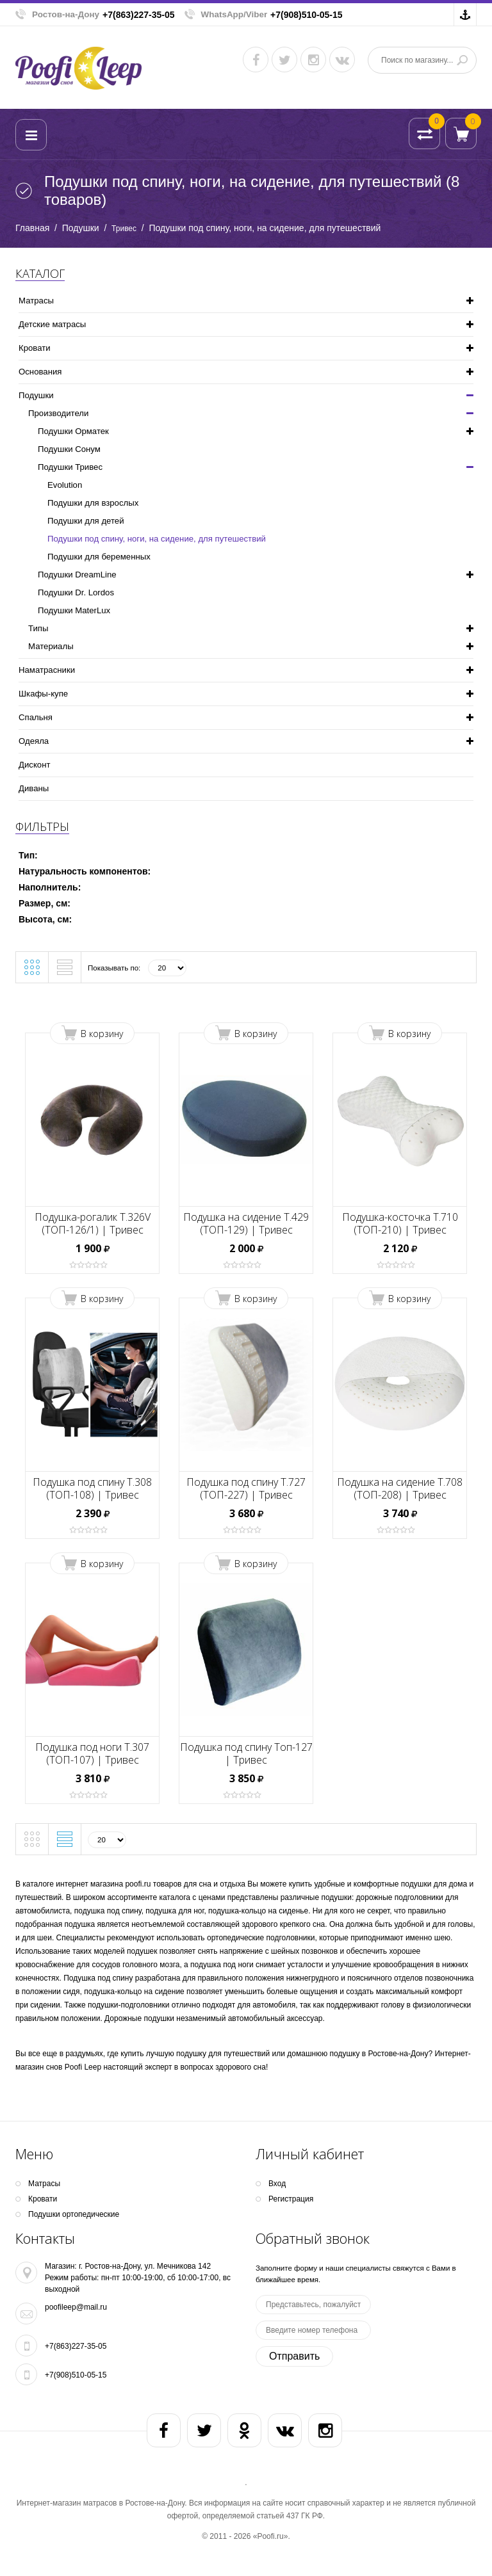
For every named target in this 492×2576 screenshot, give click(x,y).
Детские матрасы (52, 324)
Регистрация (290, 2198)
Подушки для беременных (99, 556)
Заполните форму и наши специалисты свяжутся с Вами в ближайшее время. (356, 2273)
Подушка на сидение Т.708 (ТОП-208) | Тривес (400, 1488)
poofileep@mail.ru (76, 2307)
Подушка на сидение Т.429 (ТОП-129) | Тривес (246, 1223)
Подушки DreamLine (77, 574)
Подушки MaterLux (74, 610)
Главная (32, 228)
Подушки (80, 228)
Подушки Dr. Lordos (76, 592)
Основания (40, 371)
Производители (58, 413)
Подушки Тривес (70, 467)
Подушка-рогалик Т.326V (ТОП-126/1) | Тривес (93, 1223)
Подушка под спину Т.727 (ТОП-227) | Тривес (246, 1488)
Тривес (123, 228)
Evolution (64, 485)
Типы (38, 628)
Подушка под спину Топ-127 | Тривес (246, 1753)
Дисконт (34, 764)
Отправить (294, 2356)
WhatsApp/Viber (234, 14)
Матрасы (36, 300)
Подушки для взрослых (92, 503)
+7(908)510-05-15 (306, 15)
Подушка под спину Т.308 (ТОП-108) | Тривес (92, 1488)
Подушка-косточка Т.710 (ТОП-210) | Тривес (400, 1223)
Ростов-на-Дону (65, 14)
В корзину (102, 1033)
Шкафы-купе (43, 693)
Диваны (34, 788)
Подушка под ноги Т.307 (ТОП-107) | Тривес (92, 1753)
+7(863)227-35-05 (138, 15)
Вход (277, 2183)
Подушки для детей (85, 521)
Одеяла (34, 741)
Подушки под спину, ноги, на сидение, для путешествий (156, 538)
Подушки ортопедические (73, 2214)
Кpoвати (35, 348)
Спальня (36, 717)
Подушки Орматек (73, 431)
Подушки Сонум (69, 449)
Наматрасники (47, 670)
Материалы (51, 646)
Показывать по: (114, 968)
